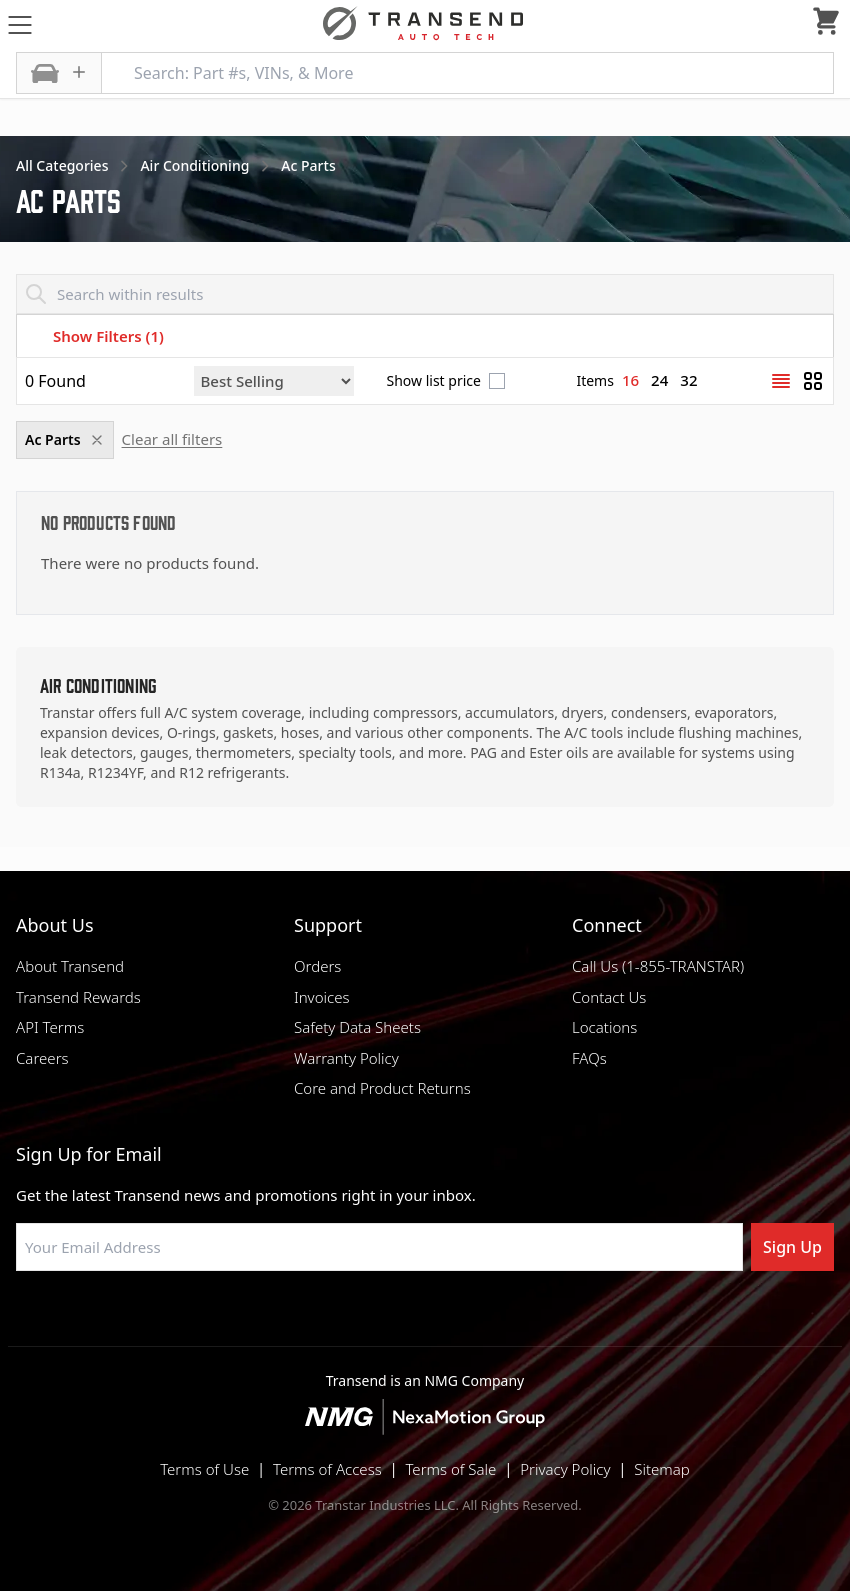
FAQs (589, 1058)
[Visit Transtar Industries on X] (475, 1319)
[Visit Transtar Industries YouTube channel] (525, 1319)
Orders (317, 966)
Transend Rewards (78, 997)
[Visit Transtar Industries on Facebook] (325, 1319)
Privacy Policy (565, 1469)
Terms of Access (327, 1469)
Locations (604, 1027)
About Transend (70, 966)
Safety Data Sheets (357, 1027)
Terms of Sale (450, 1469)
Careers (42, 1058)
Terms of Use (204, 1469)
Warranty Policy (346, 1058)
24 (659, 380)
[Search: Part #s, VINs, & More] (467, 73)
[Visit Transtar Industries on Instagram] (425, 1319)
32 (688, 380)
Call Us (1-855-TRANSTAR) (658, 966)
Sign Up (792, 1247)
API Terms (50, 1027)
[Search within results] (425, 294)
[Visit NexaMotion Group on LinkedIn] (375, 1319)
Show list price (433, 381)
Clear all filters (172, 439)
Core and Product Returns (382, 1088)
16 (630, 380)
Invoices (322, 997)
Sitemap (662, 1469)
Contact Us (609, 997)
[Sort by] (274, 381)
